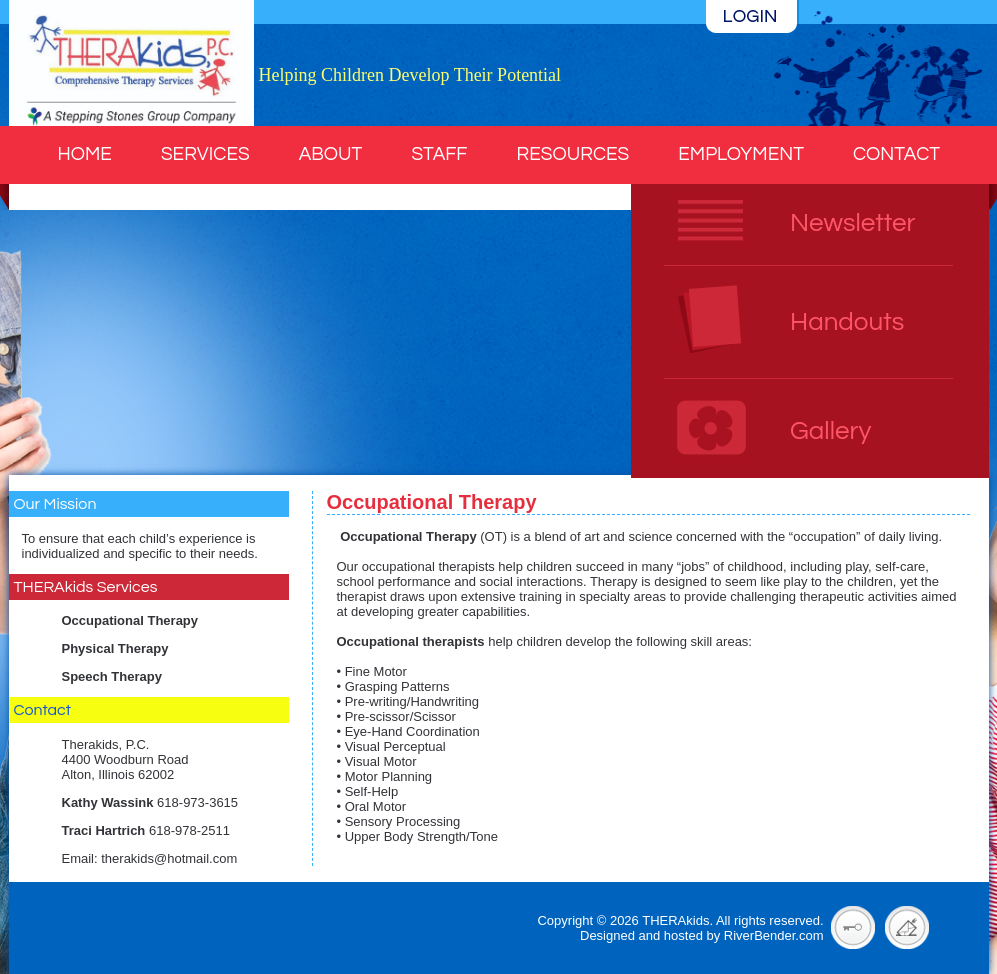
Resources (573, 154)
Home (85, 154)
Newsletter (852, 223)
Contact (896, 154)
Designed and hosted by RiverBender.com (702, 935)
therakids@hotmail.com (169, 858)
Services (205, 154)
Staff (439, 154)
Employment (741, 154)
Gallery (830, 431)
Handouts (847, 322)
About (331, 154)
